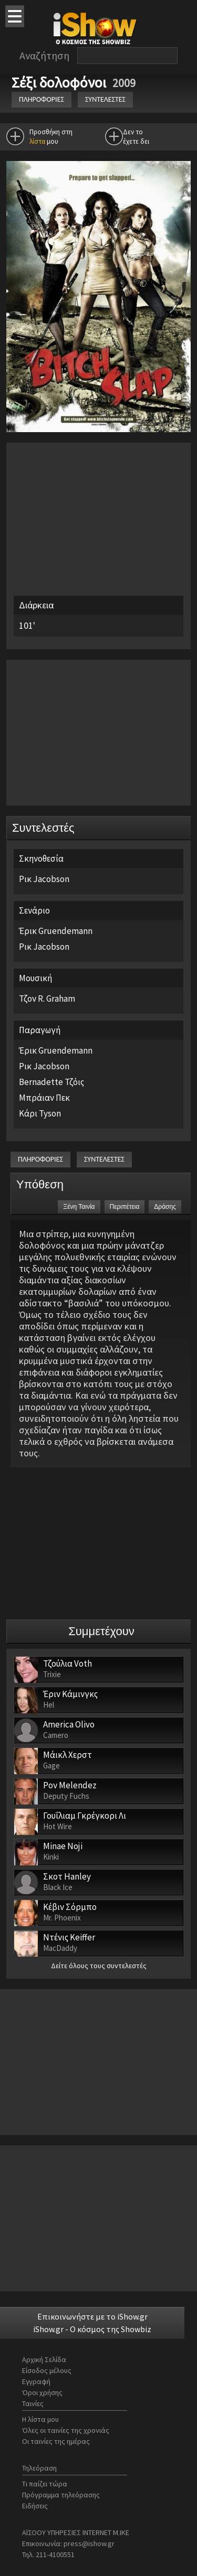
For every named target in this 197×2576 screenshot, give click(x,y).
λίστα (37, 141)
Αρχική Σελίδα (44, 2359)
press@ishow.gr (89, 2543)
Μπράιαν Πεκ (44, 1097)
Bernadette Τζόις (51, 1082)
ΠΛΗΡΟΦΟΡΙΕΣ (41, 99)
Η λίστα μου (40, 2419)
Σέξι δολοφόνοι (60, 82)
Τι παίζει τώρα (44, 2483)
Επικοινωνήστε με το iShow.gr (92, 2316)
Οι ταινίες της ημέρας (56, 2441)
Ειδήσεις (35, 2505)
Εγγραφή (36, 2381)
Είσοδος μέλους (46, 2370)
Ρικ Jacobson (44, 879)
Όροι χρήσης (42, 2392)
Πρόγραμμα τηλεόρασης (61, 2494)
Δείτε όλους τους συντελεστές (99, 1965)
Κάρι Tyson (40, 1113)
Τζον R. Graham (47, 998)
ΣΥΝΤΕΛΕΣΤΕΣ (105, 99)
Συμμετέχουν (101, 1631)
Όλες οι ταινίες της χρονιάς (65, 2430)
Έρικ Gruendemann (55, 931)
